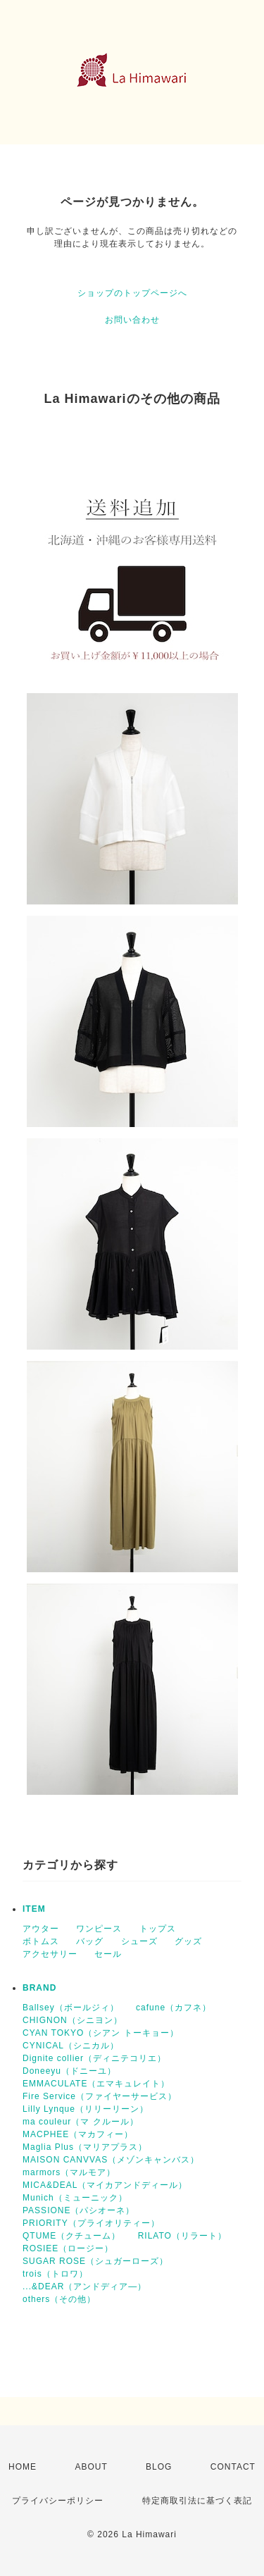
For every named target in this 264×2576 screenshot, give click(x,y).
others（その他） (59, 2299)
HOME (22, 2467)
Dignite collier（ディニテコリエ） (94, 2058)
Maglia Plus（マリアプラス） (85, 2147)
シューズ (139, 1941)
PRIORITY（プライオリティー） (91, 2223)
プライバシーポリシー (57, 2501)
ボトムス (41, 1941)
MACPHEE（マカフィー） (78, 2134)
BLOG (159, 2467)
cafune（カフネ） (173, 2007)
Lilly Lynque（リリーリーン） (86, 2109)
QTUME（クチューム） (71, 2236)
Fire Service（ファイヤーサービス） (100, 2096)
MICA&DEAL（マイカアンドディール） (105, 2185)
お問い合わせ (132, 320)
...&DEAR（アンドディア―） (84, 2286)
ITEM (34, 1909)
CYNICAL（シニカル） (71, 2046)
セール (108, 1954)
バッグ (89, 1941)
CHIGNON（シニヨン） (72, 2020)
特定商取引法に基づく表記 (197, 2501)
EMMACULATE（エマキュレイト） (96, 2084)
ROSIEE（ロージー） (68, 2248)
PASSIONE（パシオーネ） (78, 2210)
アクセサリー (50, 1954)
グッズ (188, 1941)
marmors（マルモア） (69, 2172)
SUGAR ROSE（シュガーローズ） (95, 2261)
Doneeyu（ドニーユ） (69, 2071)
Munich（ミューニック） (75, 2198)
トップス (157, 1929)
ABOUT (91, 2467)
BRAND (39, 1988)
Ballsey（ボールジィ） (71, 2007)
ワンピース (99, 1929)
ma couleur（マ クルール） (81, 2122)
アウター (41, 1929)
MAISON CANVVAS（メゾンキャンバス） (111, 2160)
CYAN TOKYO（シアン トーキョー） (101, 2033)
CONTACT (233, 2467)
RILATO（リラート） (182, 2236)
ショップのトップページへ (132, 293)
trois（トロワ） (55, 2274)
